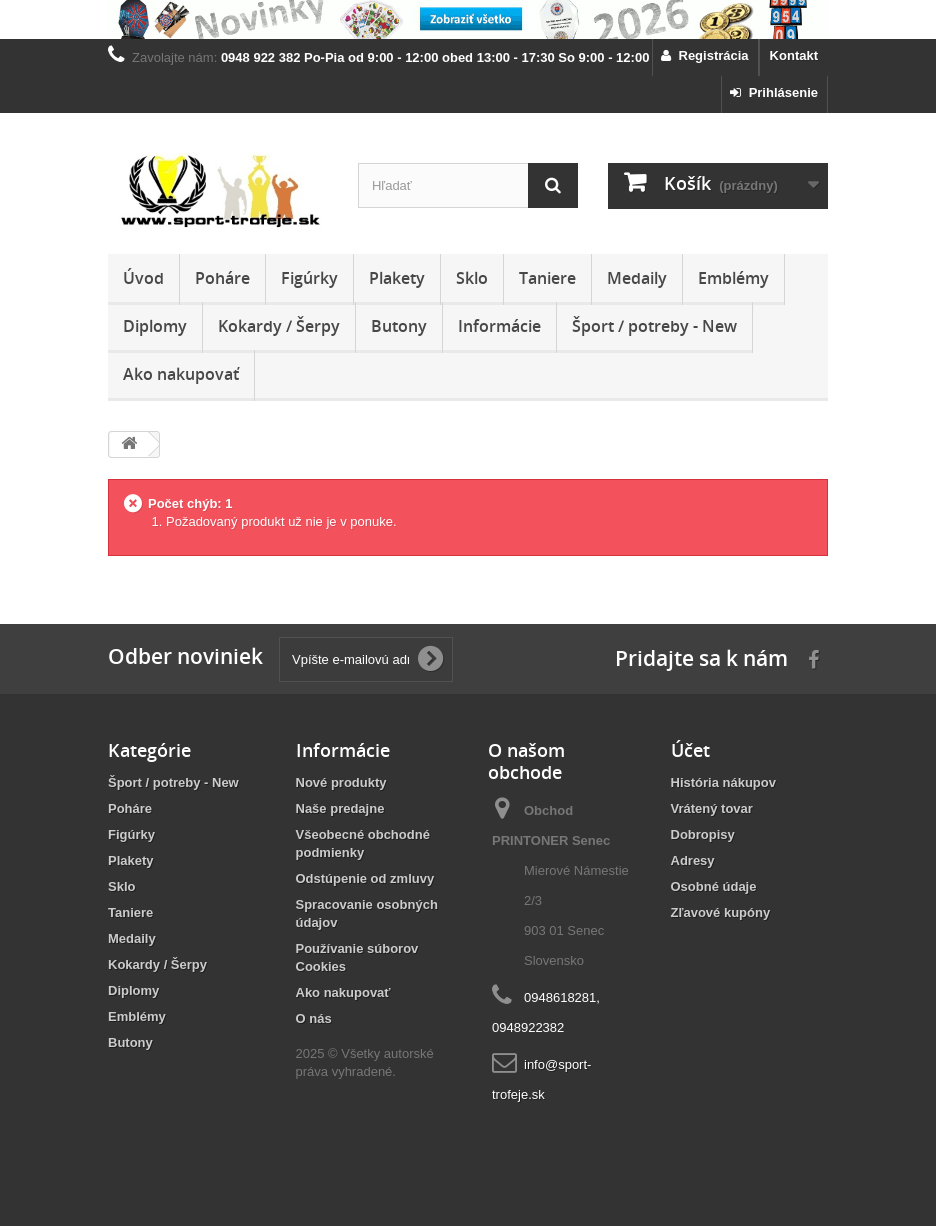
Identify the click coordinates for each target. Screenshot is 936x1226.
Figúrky (309, 278)
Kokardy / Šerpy (279, 326)
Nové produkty (341, 782)
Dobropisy (703, 834)
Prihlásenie (774, 92)
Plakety (397, 278)
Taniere (547, 278)
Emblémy (733, 278)
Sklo (472, 278)
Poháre (222, 278)
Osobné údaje (714, 886)
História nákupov (723, 782)
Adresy (693, 860)
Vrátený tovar (712, 808)
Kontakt (794, 55)
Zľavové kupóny (721, 912)
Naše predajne (340, 808)
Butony (399, 326)
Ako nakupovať (181, 374)
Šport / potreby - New (654, 326)
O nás (314, 1018)
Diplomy (155, 326)
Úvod (143, 278)
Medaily (637, 278)
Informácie (499, 326)
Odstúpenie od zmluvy (365, 878)
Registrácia (704, 55)
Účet (690, 750)
